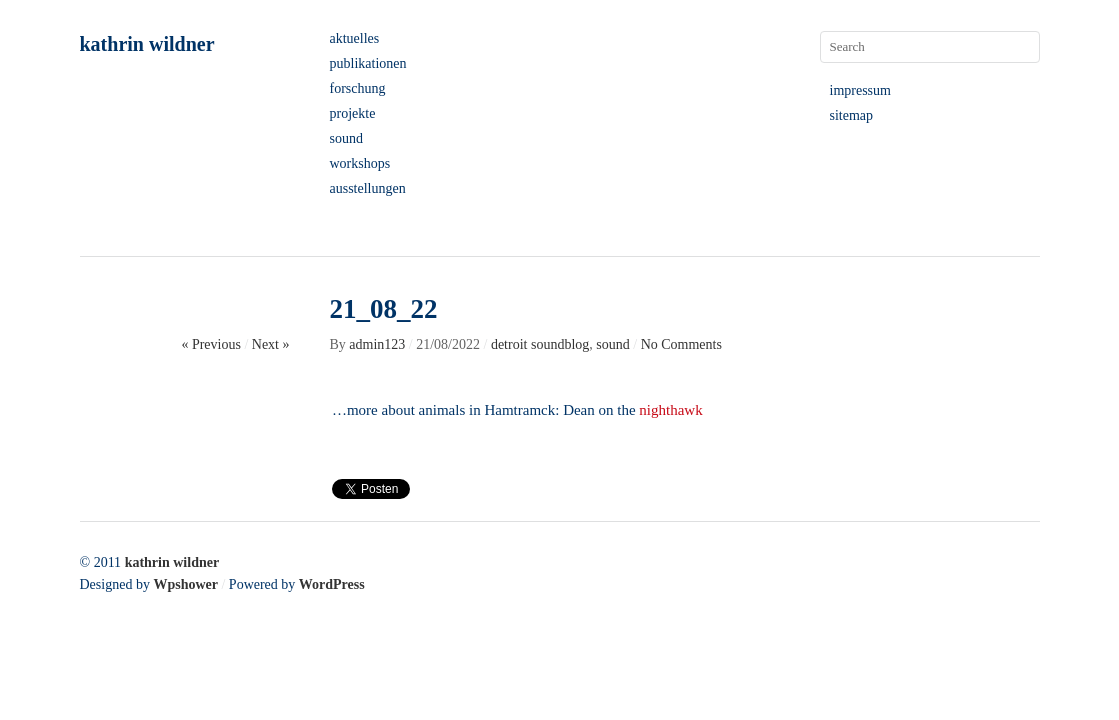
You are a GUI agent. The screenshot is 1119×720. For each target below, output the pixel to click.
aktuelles (355, 38)
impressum (860, 90)
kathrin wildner (147, 44)
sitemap (852, 115)
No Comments (681, 344)
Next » (271, 344)
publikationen (368, 63)
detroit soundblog (540, 344)
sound (346, 138)
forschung (358, 88)
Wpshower (185, 584)
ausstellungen (368, 188)
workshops (360, 163)
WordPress (332, 584)
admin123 (377, 344)
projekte (353, 113)
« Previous (211, 344)
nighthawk (672, 410)
